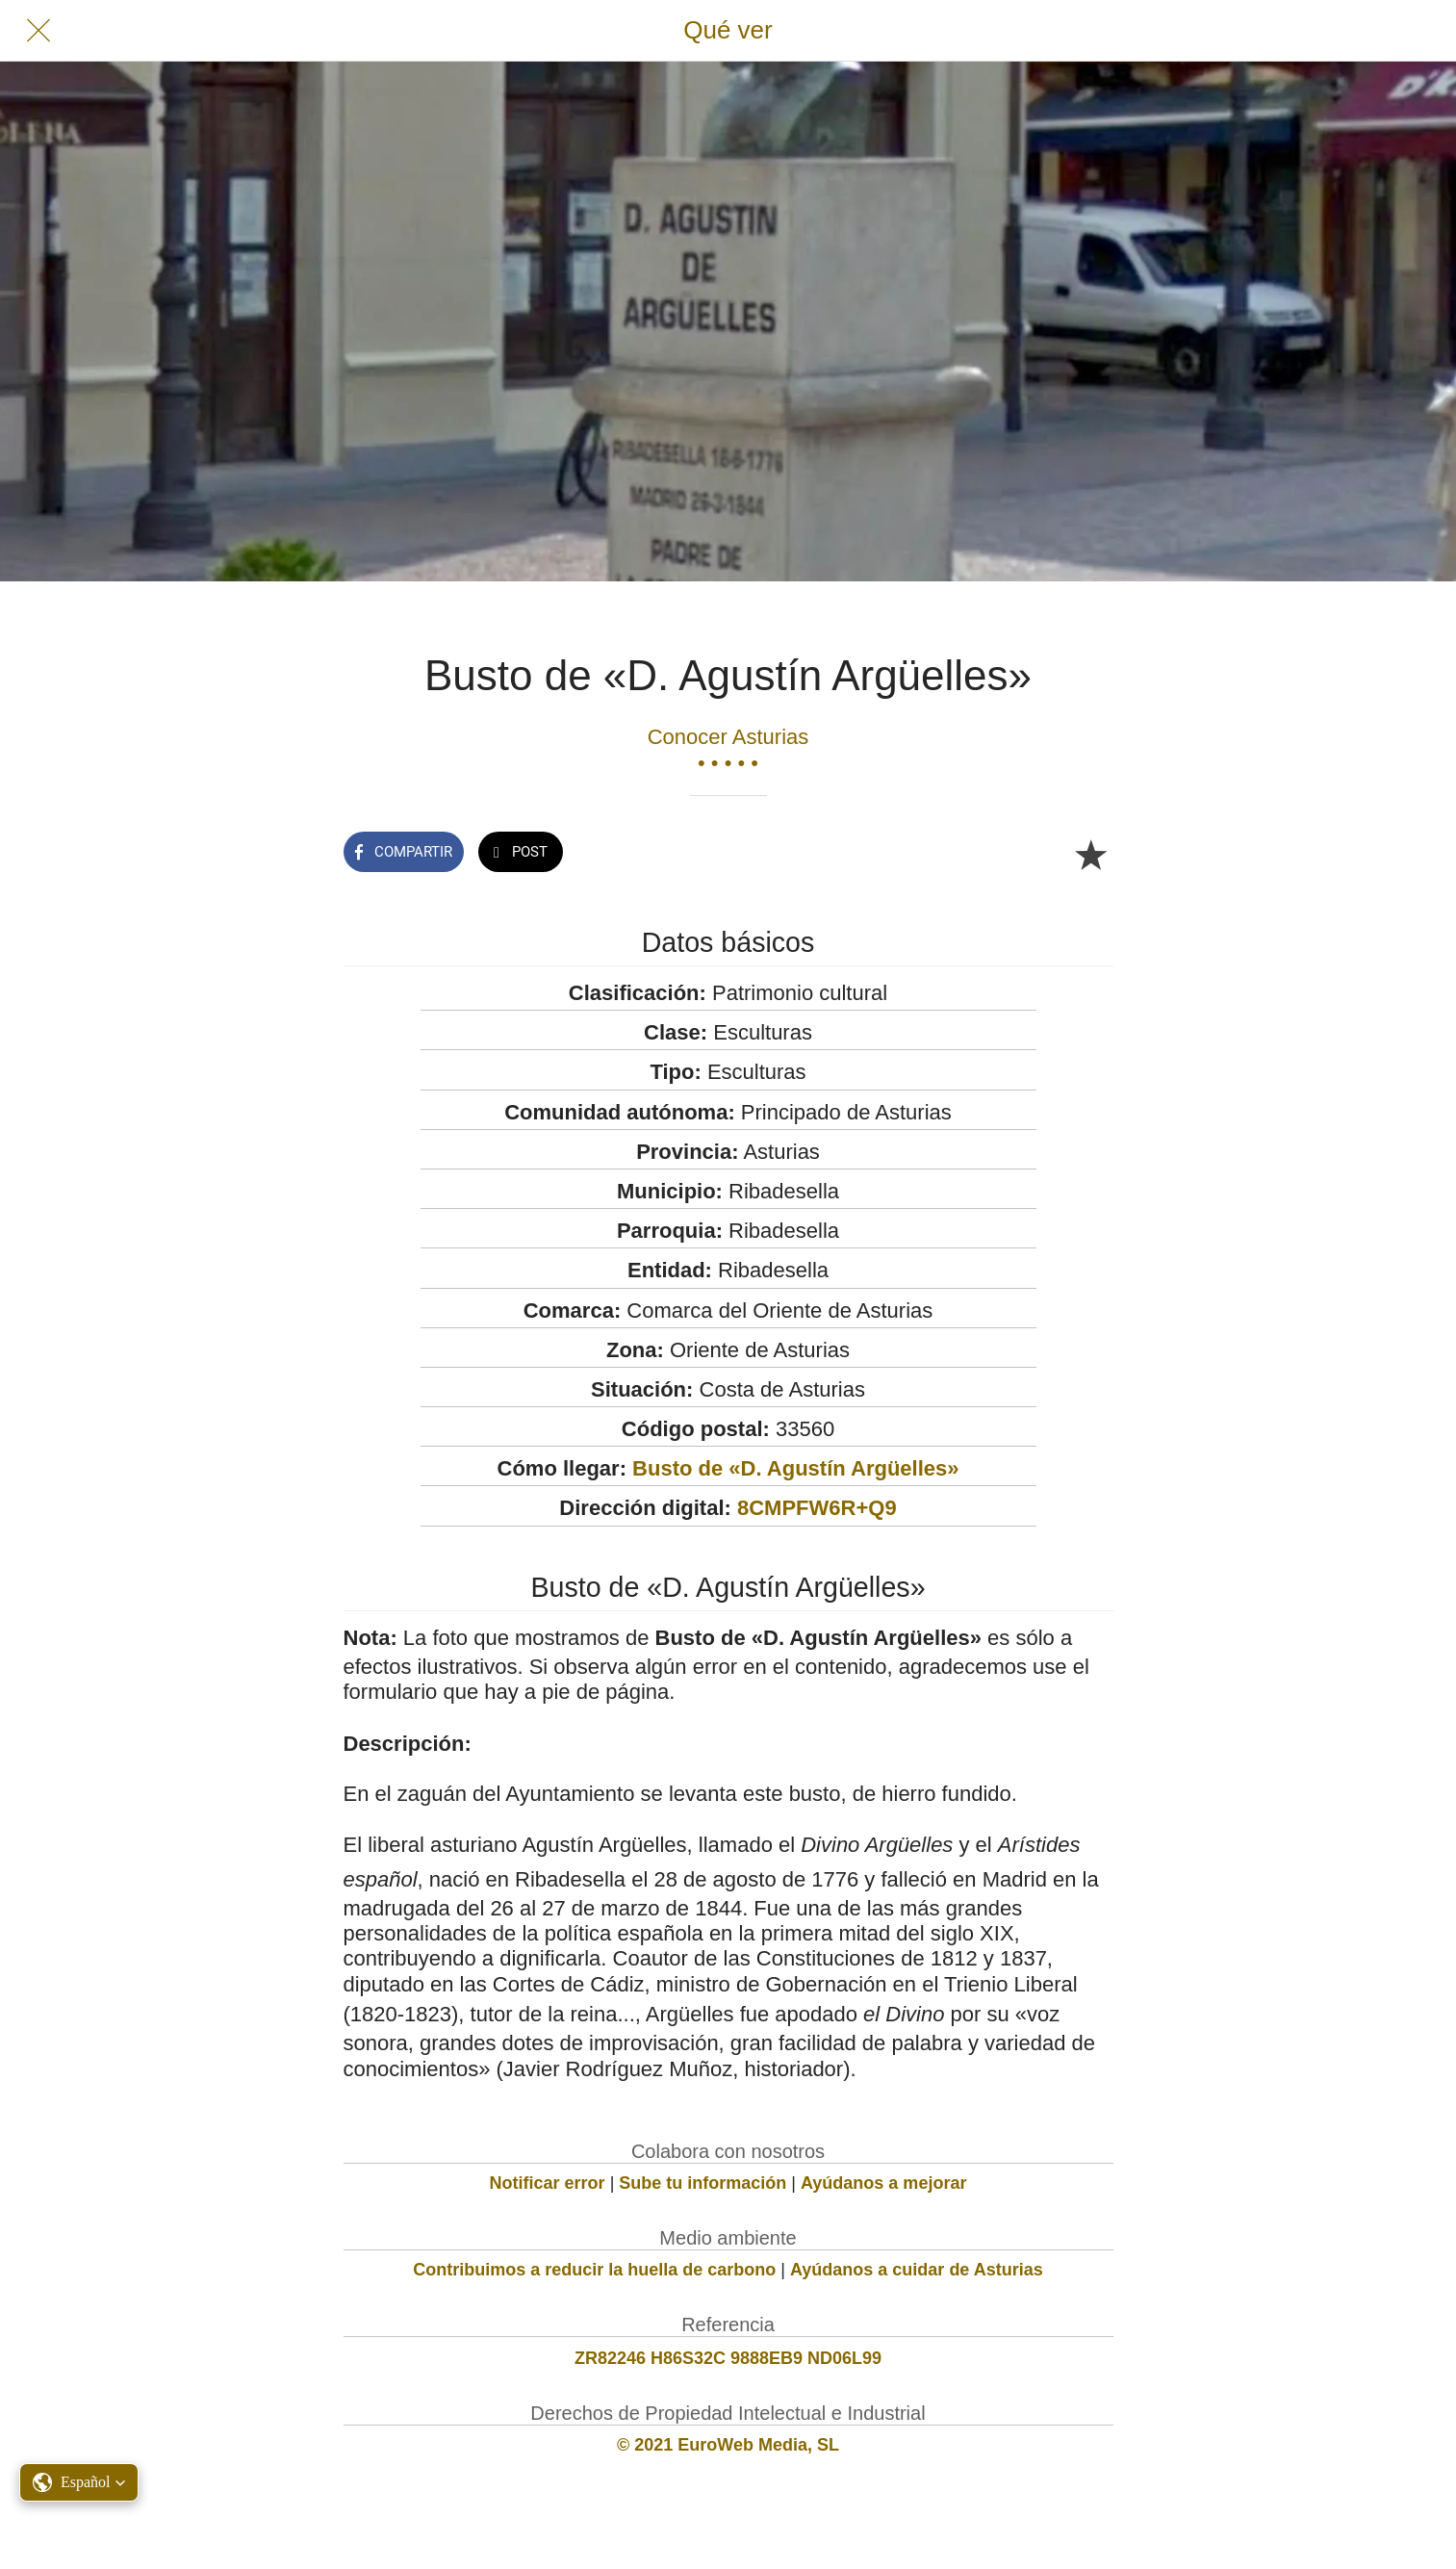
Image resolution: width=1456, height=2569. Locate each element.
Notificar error (547, 2183)
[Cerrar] (38, 30)
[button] (79, 2482)
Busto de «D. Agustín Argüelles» (795, 1468)
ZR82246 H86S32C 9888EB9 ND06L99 (728, 2358)
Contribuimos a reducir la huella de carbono (594, 2269)
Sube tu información (702, 2183)
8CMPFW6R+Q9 (817, 1508)
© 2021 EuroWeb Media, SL (728, 2444)
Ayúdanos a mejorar (883, 2183)
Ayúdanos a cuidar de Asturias (916, 2269)
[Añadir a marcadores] (1090, 854)
